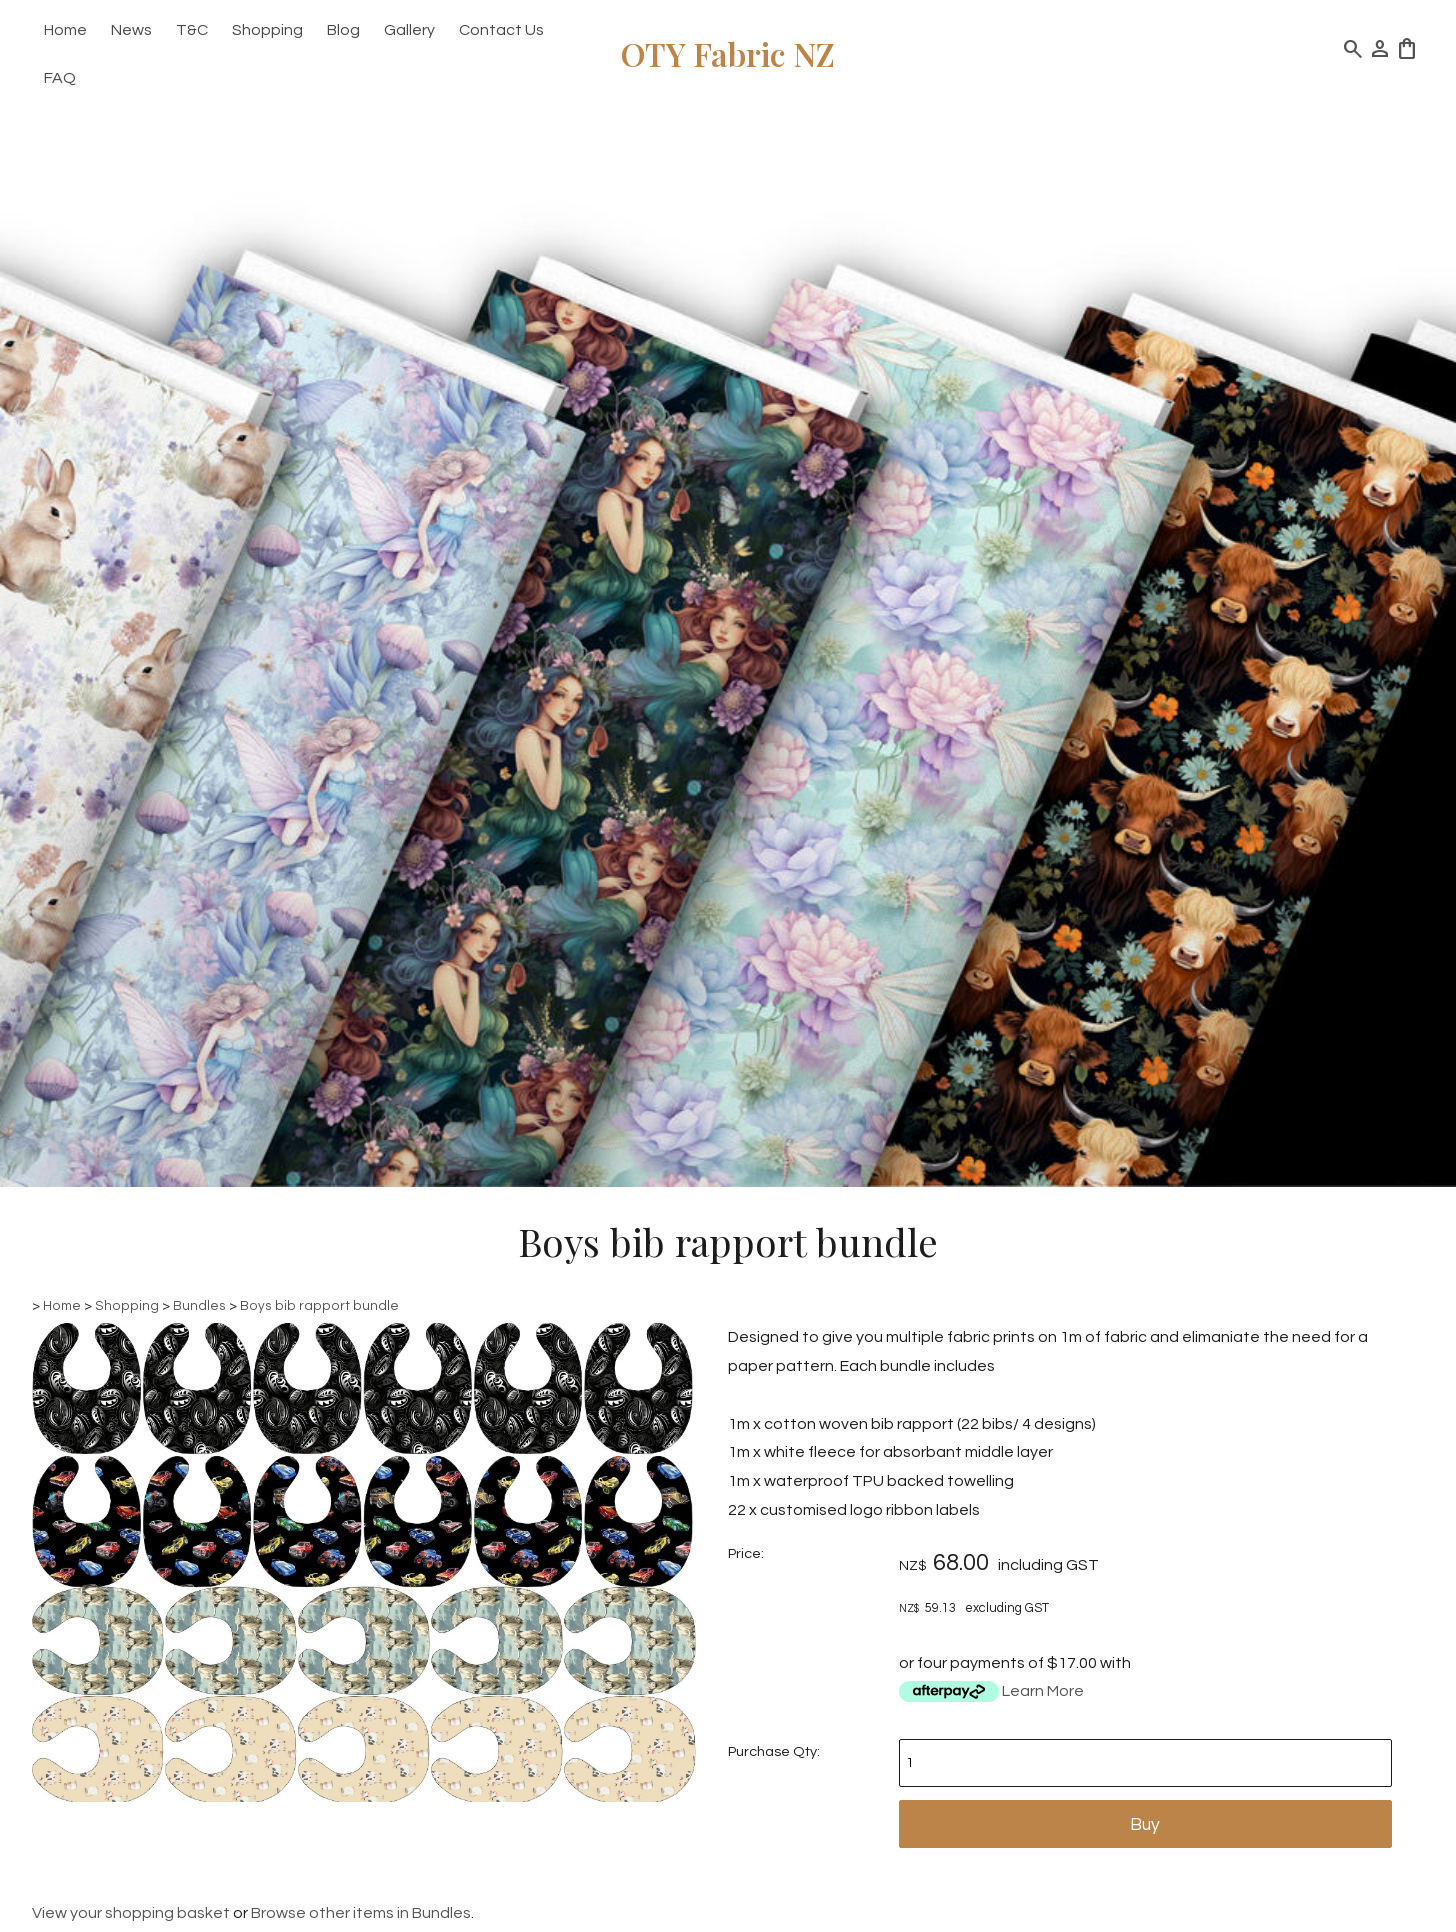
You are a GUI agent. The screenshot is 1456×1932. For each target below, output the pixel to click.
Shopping (267, 30)
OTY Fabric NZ (728, 53)
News (131, 30)
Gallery (409, 30)
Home (65, 30)
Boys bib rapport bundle (319, 1306)
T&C (192, 30)
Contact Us (501, 30)
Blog (343, 30)
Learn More (1043, 1691)
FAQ (60, 78)
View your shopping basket (131, 1913)
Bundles (199, 1306)
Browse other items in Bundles (361, 1913)
